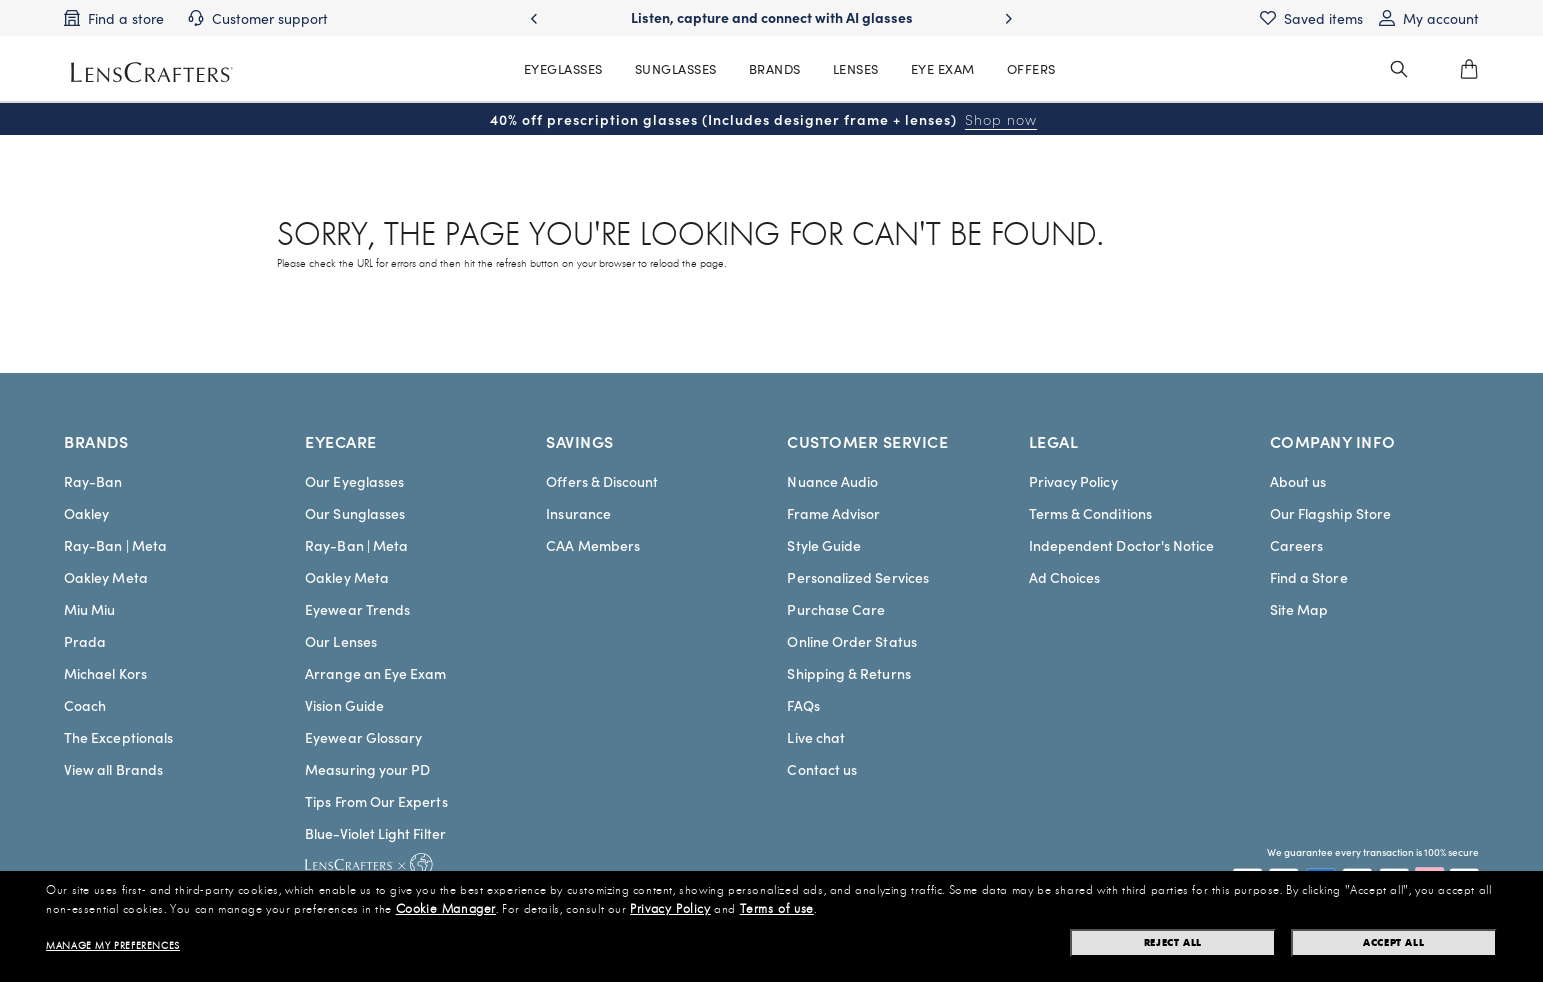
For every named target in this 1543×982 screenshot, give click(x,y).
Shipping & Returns (848, 673)
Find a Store (1309, 577)
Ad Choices (1065, 577)
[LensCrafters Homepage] (152, 72)
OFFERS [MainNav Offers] (1031, 68)
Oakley (86, 513)
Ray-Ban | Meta (115, 545)
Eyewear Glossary (363, 737)
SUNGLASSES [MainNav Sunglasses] (676, 68)
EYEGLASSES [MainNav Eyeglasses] (563, 68)
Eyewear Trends (357, 609)
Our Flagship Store (1330, 513)
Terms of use (777, 909)
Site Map (1299, 609)
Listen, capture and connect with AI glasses (772, 17)
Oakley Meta (106, 577)
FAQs (803, 705)
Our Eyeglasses (354, 481)
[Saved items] (1311, 18)
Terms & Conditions (1090, 513)
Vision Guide (344, 705)
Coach (85, 705)
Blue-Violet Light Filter (375, 833)
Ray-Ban (93, 481)
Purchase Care (836, 609)
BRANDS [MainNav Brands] (775, 68)
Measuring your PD (367, 769)
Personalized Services (857, 577)
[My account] (1429, 18)
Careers (1297, 545)
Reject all (1173, 942)
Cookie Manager (446, 909)
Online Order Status (851, 641)
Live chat (816, 737)
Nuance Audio (832, 481)
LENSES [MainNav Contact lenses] (856, 68)
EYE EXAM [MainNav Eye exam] (943, 68)
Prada (85, 641)
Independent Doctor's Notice (1122, 545)
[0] (1469, 69)
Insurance (578, 513)
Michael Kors (105, 673)
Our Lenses (341, 641)
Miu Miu (90, 609)
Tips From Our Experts (376, 801)
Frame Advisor (833, 513)
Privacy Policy (1073, 481)
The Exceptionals (118, 737)
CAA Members (593, 545)
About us (1298, 481)
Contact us (822, 769)
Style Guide (824, 545)
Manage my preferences (113, 946)
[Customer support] (258, 18)
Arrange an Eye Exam (375, 673)
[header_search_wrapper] (1399, 69)
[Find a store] (114, 18)
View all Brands (113, 769)
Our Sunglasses (355, 513)
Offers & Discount (602, 481)
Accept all (1393, 942)
